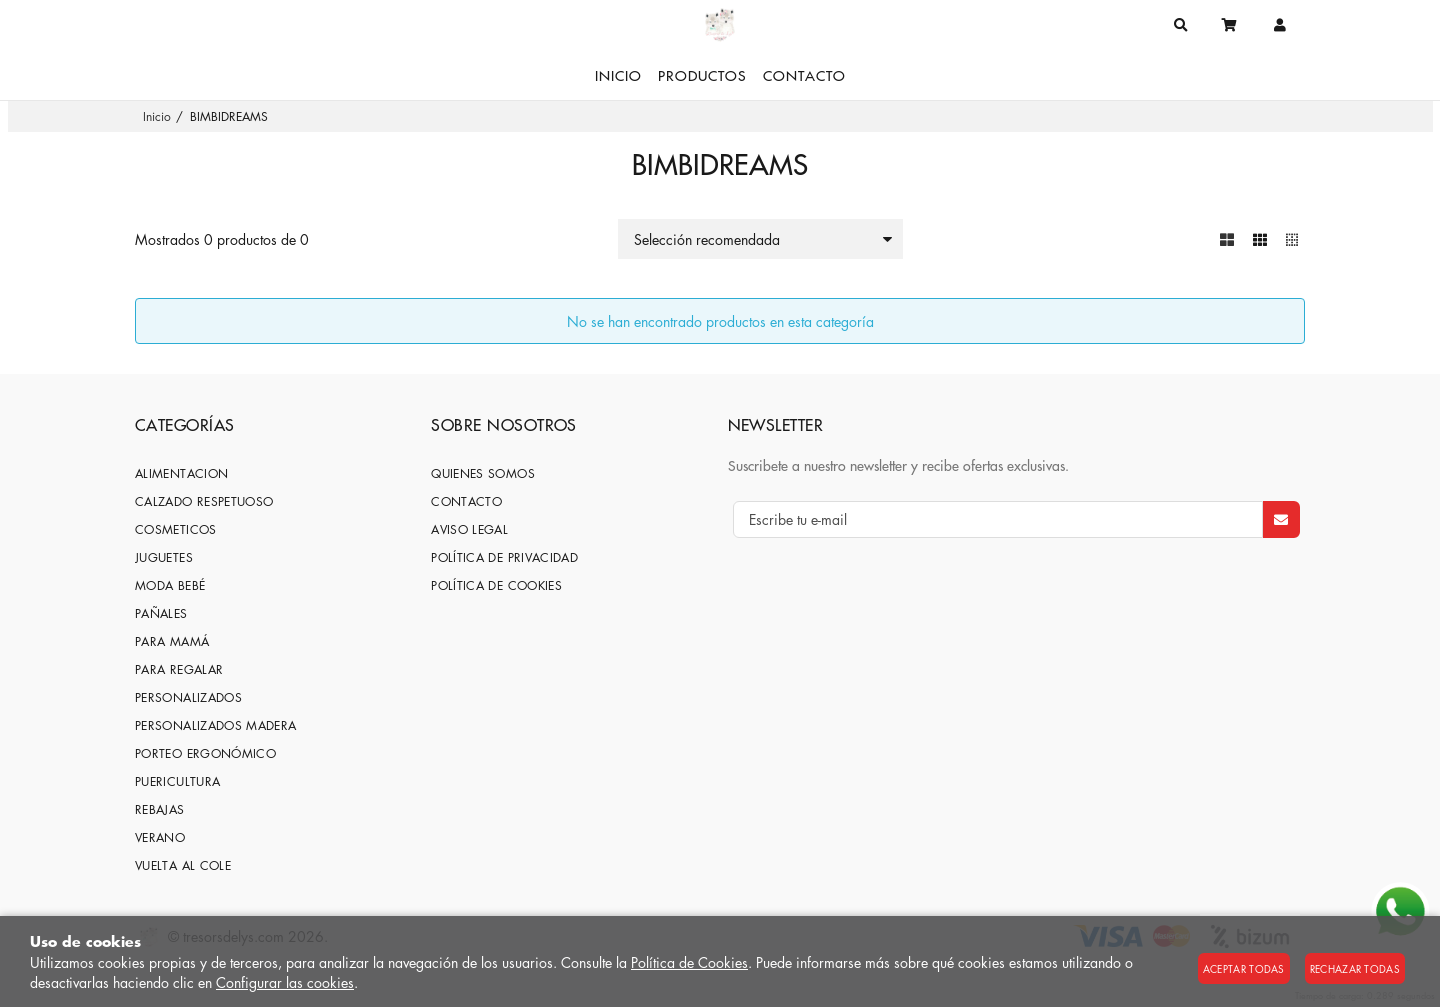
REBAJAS (160, 809)
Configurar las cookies (285, 982)
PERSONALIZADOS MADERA (216, 725)
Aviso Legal (469, 529)
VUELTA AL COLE (183, 865)
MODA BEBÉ (170, 585)
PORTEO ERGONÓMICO (205, 753)
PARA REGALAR (179, 669)
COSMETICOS (176, 529)
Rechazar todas (1355, 968)
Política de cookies (496, 585)
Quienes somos (483, 473)
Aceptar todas (1244, 968)
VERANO (160, 837)
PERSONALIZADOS (188, 697)
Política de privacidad (504, 557)
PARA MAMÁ (172, 641)
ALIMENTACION (181, 473)
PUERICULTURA (177, 781)
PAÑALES (161, 613)
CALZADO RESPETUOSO (204, 501)
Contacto (466, 501)
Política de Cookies (689, 962)
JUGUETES (164, 557)
